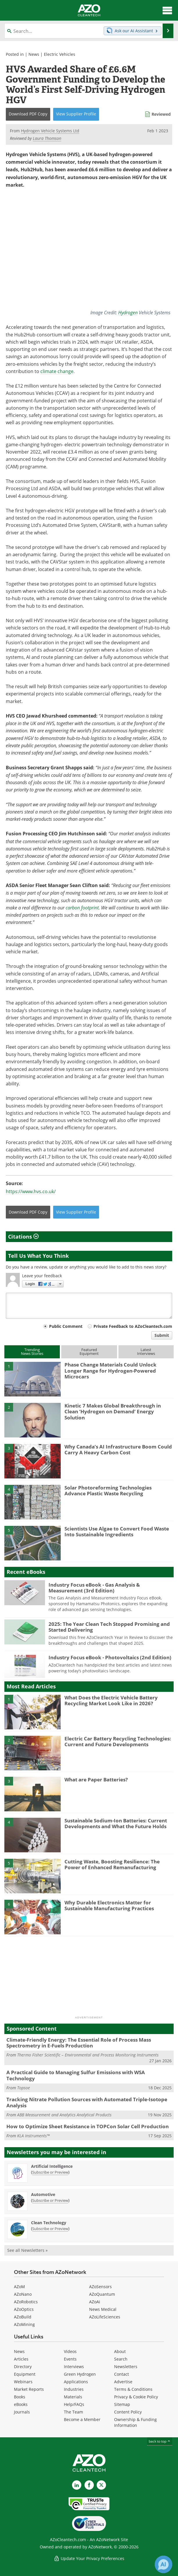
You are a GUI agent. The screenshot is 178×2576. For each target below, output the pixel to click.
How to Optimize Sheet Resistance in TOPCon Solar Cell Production (87, 2126)
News (33, 54)
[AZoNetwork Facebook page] (89, 2485)
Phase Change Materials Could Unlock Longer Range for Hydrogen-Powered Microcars (110, 1370)
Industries (74, 2389)
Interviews (74, 2366)
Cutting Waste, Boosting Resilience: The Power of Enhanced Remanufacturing (112, 1864)
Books (19, 2397)
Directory (23, 2366)
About (120, 2351)
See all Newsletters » (27, 2250)
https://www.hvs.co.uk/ (31, 1191)
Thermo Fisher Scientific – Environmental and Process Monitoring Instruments (88, 2055)
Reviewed (161, 114)
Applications (76, 2381)
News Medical (102, 2309)
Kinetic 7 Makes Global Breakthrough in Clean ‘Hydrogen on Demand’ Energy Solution (112, 1411)
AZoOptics (24, 2309)
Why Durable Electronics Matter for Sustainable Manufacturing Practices (109, 1905)
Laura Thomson (47, 138)
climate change (56, 371)
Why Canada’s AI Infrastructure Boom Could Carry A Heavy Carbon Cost (118, 1449)
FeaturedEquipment (89, 1351)
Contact (121, 2374)
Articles (21, 2359)
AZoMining (24, 2324)
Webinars (23, 2381)
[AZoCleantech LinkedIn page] (76, 2485)
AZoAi (94, 2301)
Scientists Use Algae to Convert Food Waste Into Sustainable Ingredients (116, 1531)
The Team (73, 2412)
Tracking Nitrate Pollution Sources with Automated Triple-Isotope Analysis (86, 2102)
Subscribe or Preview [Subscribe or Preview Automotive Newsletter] (50, 2200)
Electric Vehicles (59, 54)
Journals (22, 2412)
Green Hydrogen (80, 2374)
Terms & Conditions (133, 2389)
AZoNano (23, 2294)
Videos (70, 2351)
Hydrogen (128, 312)
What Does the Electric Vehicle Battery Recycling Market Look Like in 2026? (111, 1700)
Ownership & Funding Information (135, 2422)
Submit (161, 1335)
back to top (160, 2441)
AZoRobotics (26, 2301)
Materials (73, 2397)
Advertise (123, 2381)
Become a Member (82, 2419)
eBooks (21, 2404)
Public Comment (65, 1326)
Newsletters (125, 2366)
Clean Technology (48, 2222)
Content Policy (128, 2412)
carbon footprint (82, 908)
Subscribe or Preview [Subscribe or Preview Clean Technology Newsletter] (50, 2228)
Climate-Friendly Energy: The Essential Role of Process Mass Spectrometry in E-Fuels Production (78, 2042)
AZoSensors (100, 2286)
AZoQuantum (102, 2294)
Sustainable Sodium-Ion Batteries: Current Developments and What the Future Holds (115, 1823)
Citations (23, 1236)
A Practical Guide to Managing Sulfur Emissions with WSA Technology (75, 2075)
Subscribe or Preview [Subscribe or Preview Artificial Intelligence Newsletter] (50, 2172)
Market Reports (29, 2389)
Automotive (43, 2194)
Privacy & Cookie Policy (136, 2397)
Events (70, 2359)
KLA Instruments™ (33, 2135)
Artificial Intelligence (52, 2166)
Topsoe (23, 2087)
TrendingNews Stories (32, 1351)
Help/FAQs (74, 2404)
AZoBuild (22, 2317)
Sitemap (122, 2404)
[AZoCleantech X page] (101, 2485)
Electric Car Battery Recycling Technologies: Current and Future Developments (117, 1741)
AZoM (19, 2286)
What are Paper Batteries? (96, 1779)
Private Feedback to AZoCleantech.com (133, 1326)
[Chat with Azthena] (163, 2564)
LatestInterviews (146, 1351)
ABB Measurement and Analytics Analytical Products (64, 2114)
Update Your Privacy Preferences (89, 2558)
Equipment (24, 2374)
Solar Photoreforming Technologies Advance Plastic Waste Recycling (108, 1490)
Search (120, 2359)
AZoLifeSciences (104, 2317)
